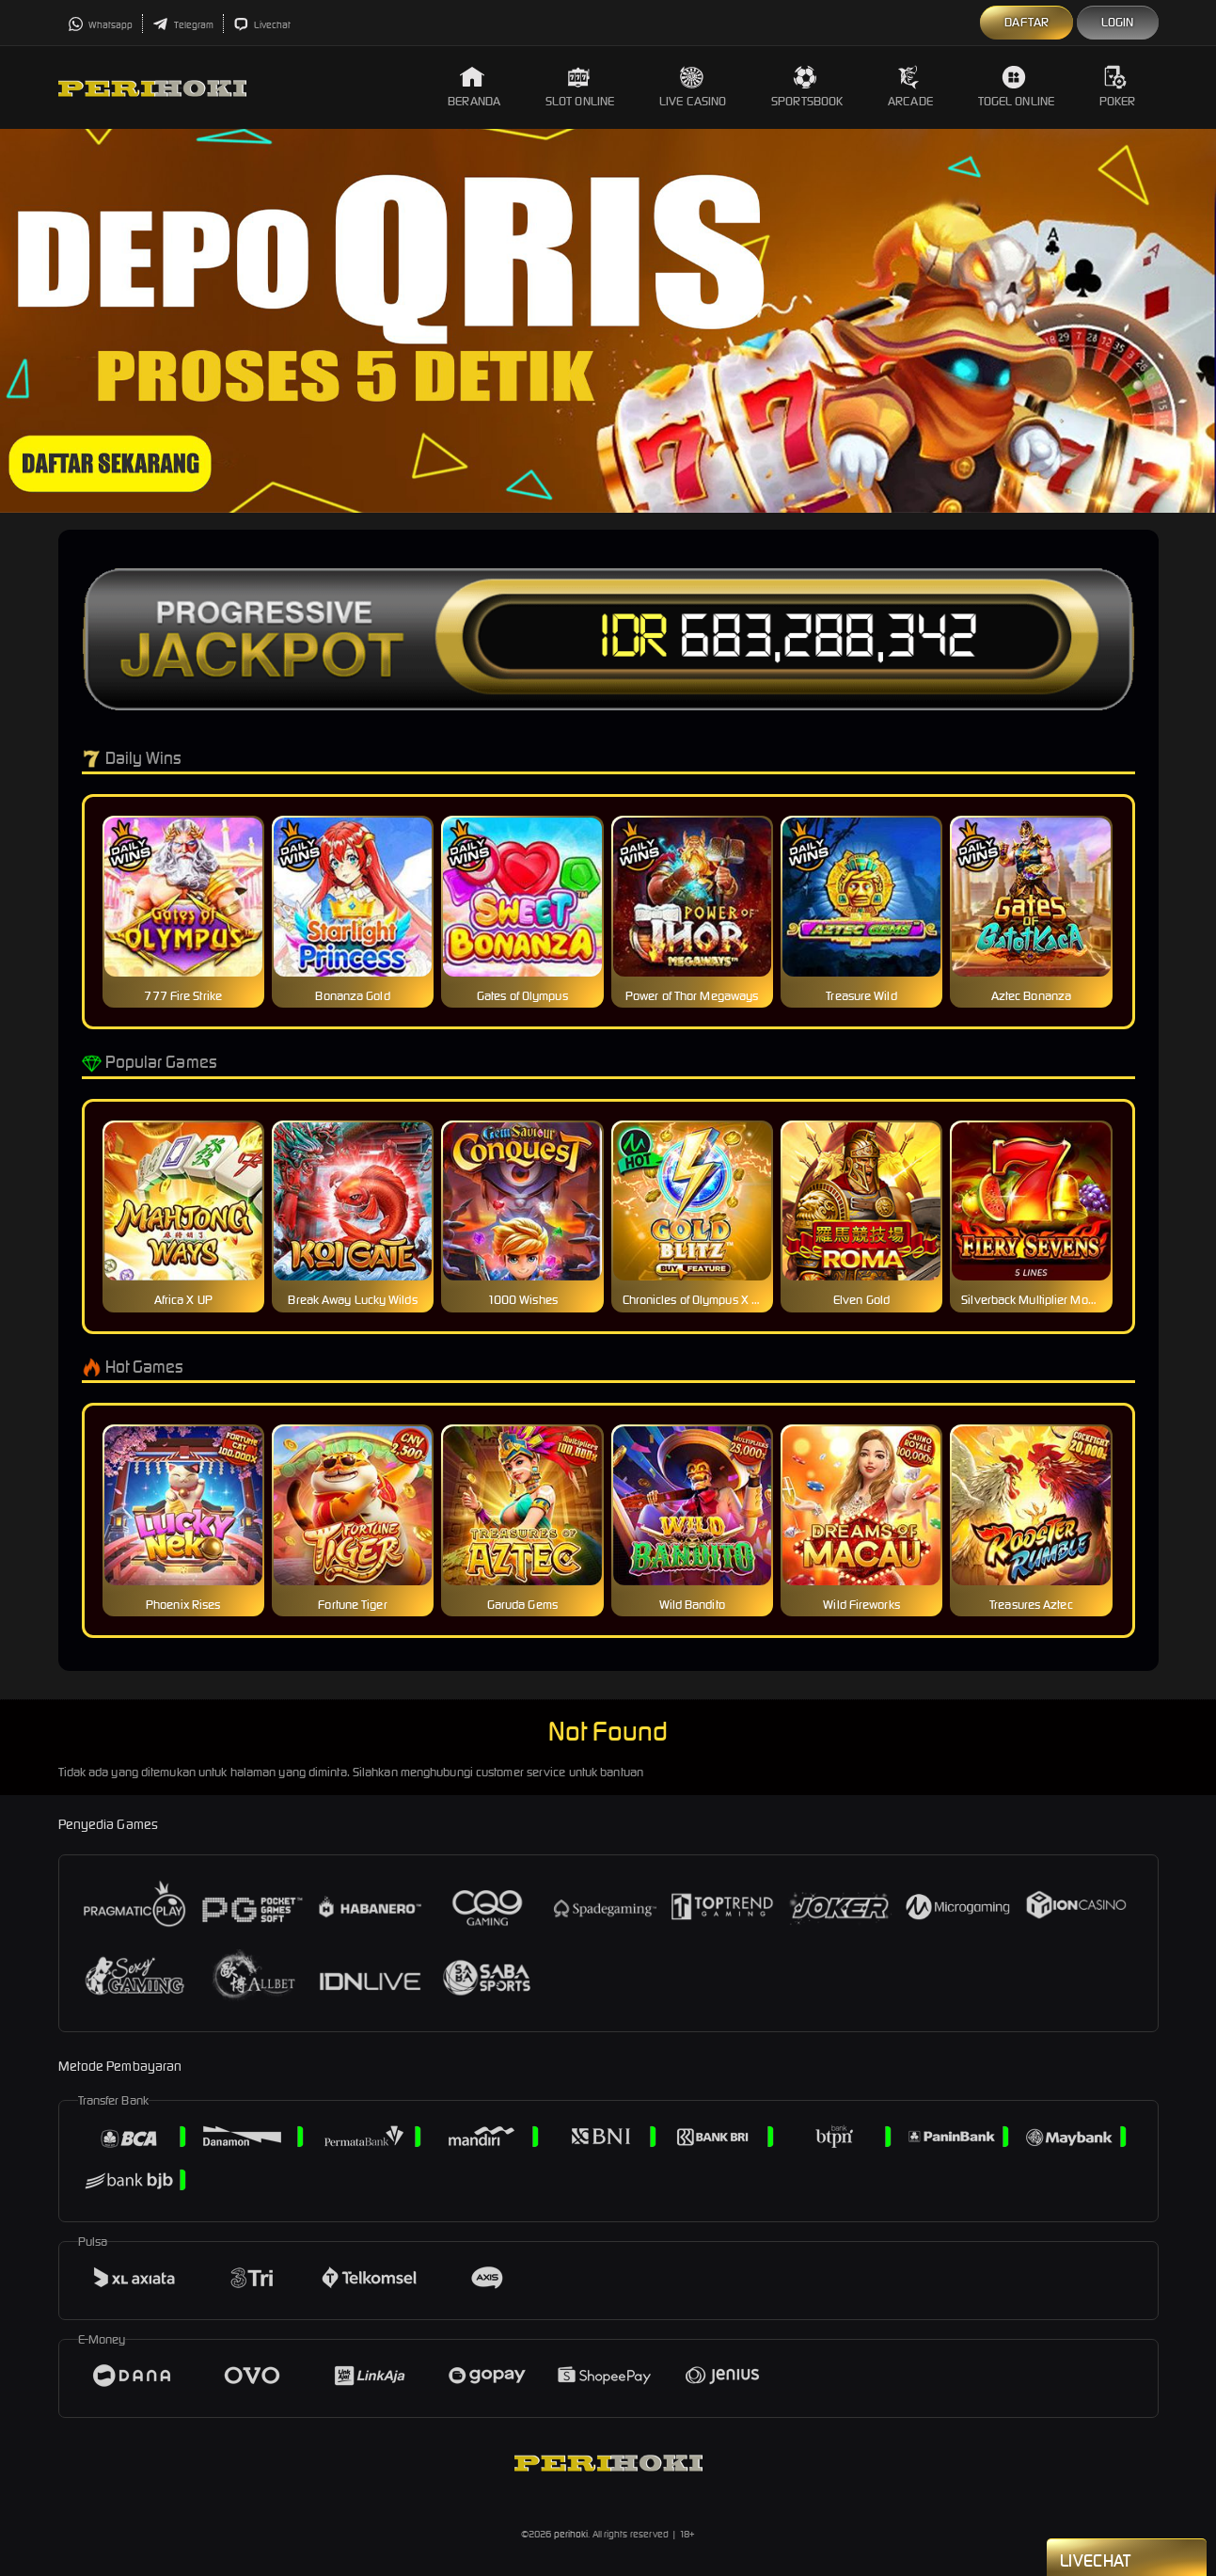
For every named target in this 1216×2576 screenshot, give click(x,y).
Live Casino (692, 87)
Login (1117, 22)
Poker (1117, 87)
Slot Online (579, 87)
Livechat (262, 25)
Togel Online (1016, 87)
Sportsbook (807, 87)
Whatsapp (101, 25)
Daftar (1026, 22)
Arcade (910, 87)
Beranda (474, 87)
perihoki (571, 2534)
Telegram (182, 25)
